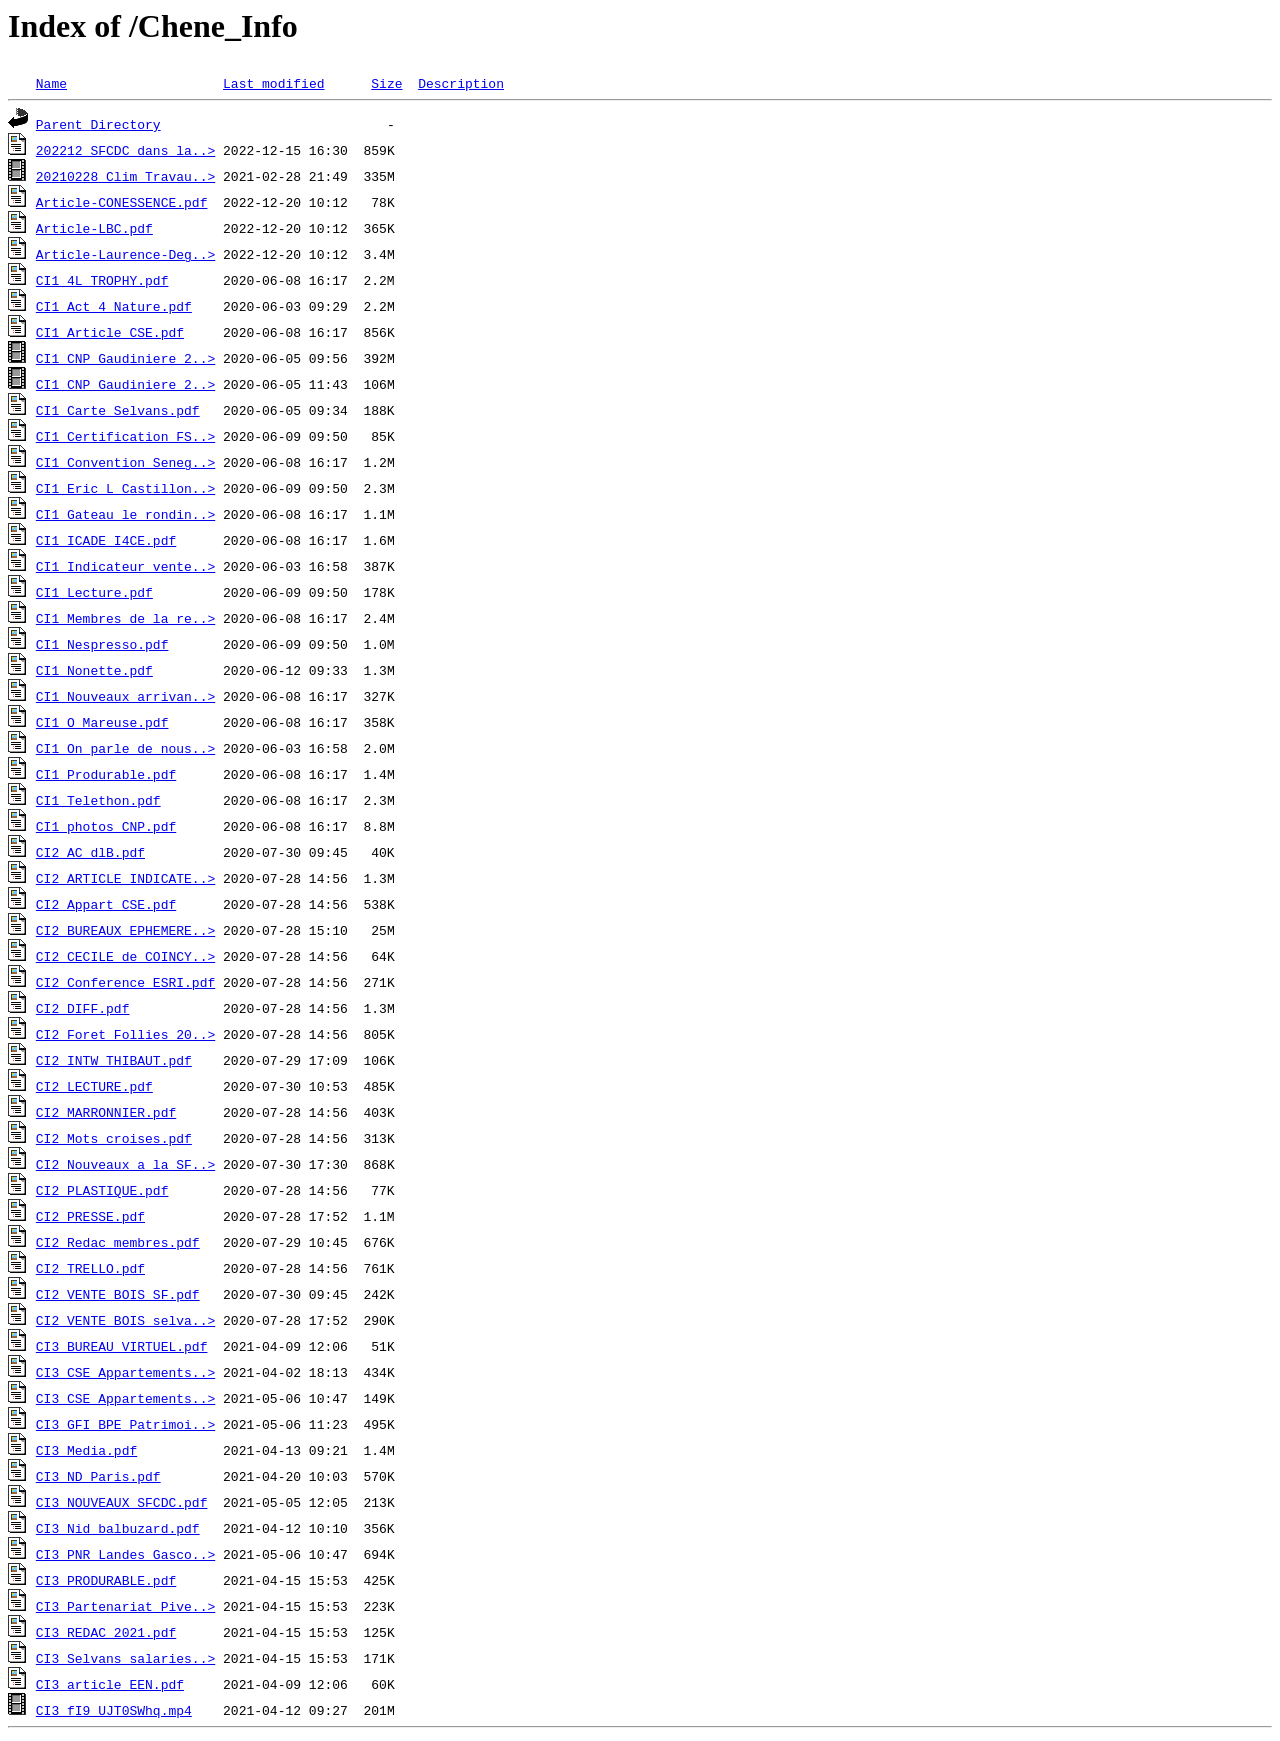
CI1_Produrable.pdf (106, 774)
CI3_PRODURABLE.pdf (106, 1580)
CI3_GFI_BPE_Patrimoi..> (125, 1424)
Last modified (273, 83)
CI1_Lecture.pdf (94, 592)
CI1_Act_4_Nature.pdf (114, 306)
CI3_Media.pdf (86, 1450)
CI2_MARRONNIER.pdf (106, 1112)
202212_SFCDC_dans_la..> (125, 150)
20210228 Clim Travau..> (125, 176)
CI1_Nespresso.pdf (102, 644)
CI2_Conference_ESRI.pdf (125, 982)
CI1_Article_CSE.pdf (110, 332)
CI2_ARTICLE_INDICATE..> (125, 878)
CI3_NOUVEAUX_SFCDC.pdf (122, 1502)
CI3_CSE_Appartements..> (125, 1372)
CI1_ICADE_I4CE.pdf (106, 540)
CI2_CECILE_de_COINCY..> (125, 956)
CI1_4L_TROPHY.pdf (102, 280)
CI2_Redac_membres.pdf (118, 1242)
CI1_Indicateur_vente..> (125, 566)
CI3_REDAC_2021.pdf (106, 1632)
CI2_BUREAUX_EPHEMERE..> (125, 930)
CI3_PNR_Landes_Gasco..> (125, 1554)
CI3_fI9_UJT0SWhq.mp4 (114, 1710)
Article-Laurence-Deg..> (125, 254)
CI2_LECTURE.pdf (94, 1086)
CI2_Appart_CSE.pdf (106, 904)
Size (386, 83)
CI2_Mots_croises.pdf (114, 1138)
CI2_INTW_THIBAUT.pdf (114, 1060)
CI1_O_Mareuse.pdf (102, 722)
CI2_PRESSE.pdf (90, 1216)
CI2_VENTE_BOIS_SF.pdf (118, 1294)
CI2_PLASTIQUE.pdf (102, 1190)
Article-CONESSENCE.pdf (122, 202)
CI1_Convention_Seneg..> (125, 462)
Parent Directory (98, 124)
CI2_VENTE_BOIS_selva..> (125, 1320)
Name (51, 83)
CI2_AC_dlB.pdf (90, 852)
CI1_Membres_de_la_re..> (125, 618)
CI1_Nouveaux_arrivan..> (125, 696)
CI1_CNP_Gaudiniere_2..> (125, 358)
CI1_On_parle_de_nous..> (125, 748)
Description (461, 83)
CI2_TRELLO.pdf (90, 1268)
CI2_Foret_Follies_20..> (125, 1034)
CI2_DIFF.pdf (83, 1008)
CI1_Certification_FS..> (125, 436)
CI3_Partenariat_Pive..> (125, 1606)
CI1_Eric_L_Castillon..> (125, 488)
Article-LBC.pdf (94, 228)
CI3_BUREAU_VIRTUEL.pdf (122, 1346)
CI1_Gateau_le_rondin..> (125, 514)
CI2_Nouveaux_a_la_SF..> (125, 1164)
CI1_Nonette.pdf (94, 670)
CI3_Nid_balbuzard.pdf (118, 1528)
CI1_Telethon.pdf (98, 800)
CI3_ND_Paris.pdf (98, 1476)
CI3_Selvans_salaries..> (125, 1658)
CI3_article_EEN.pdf (110, 1684)
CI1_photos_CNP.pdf (106, 826)
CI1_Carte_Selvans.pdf (118, 410)
